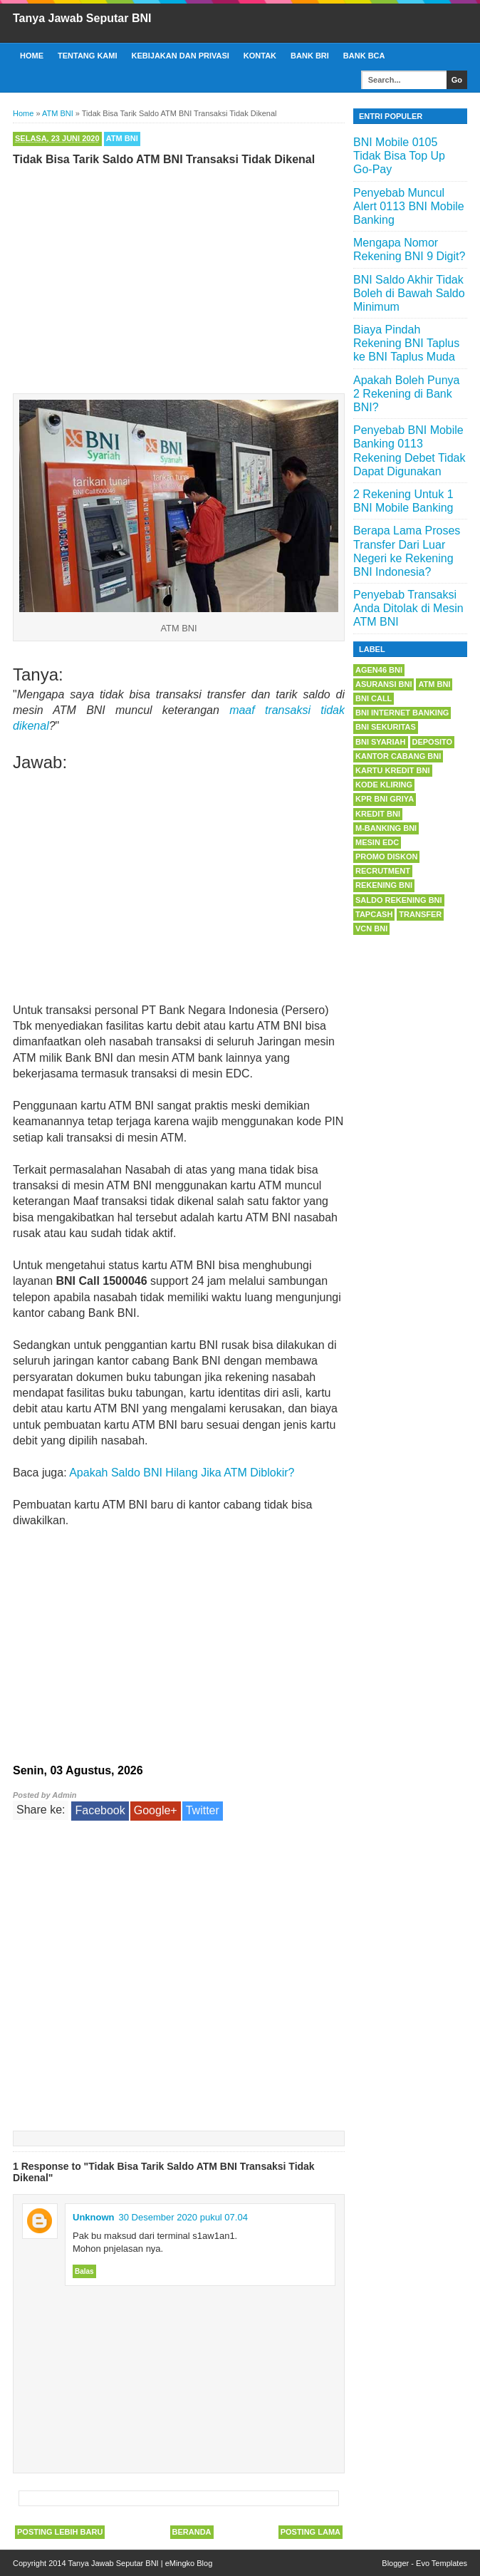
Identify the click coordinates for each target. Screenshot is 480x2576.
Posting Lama (310, 2532)
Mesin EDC (377, 842)
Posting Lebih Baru (60, 2532)
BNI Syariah (380, 742)
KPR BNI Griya (384, 799)
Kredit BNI (377, 813)
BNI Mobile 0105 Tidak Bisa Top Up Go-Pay (399, 155)
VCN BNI (371, 928)
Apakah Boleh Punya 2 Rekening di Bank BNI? (406, 393)
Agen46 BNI (378, 670)
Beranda (192, 2532)
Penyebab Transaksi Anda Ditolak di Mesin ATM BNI (408, 608)
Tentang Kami (88, 55)
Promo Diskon (386, 856)
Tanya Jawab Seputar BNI (82, 18)
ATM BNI (122, 138)
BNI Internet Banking (402, 712)
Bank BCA (364, 55)
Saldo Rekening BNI (398, 900)
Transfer (420, 914)
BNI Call (373, 698)
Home (31, 55)
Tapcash (373, 914)
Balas (84, 2271)
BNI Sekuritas (385, 727)
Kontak (260, 55)
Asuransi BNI (383, 684)
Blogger (395, 2563)
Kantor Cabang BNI (398, 756)
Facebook (100, 1810)
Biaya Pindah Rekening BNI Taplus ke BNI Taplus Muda (406, 343)
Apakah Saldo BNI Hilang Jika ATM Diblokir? (181, 1473)
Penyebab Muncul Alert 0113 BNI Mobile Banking (408, 206)
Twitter (202, 1810)
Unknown (94, 2217)
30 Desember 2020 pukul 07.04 (183, 2217)
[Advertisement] (179, 276)
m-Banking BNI (386, 828)
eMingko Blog (189, 2563)
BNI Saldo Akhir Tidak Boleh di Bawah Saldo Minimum (409, 293)
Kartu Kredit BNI (392, 770)
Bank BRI (310, 55)
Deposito (432, 742)
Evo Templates (441, 2563)
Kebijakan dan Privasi (180, 55)
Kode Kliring (383, 784)
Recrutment (382, 871)
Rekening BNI (383, 885)
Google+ (155, 1810)
